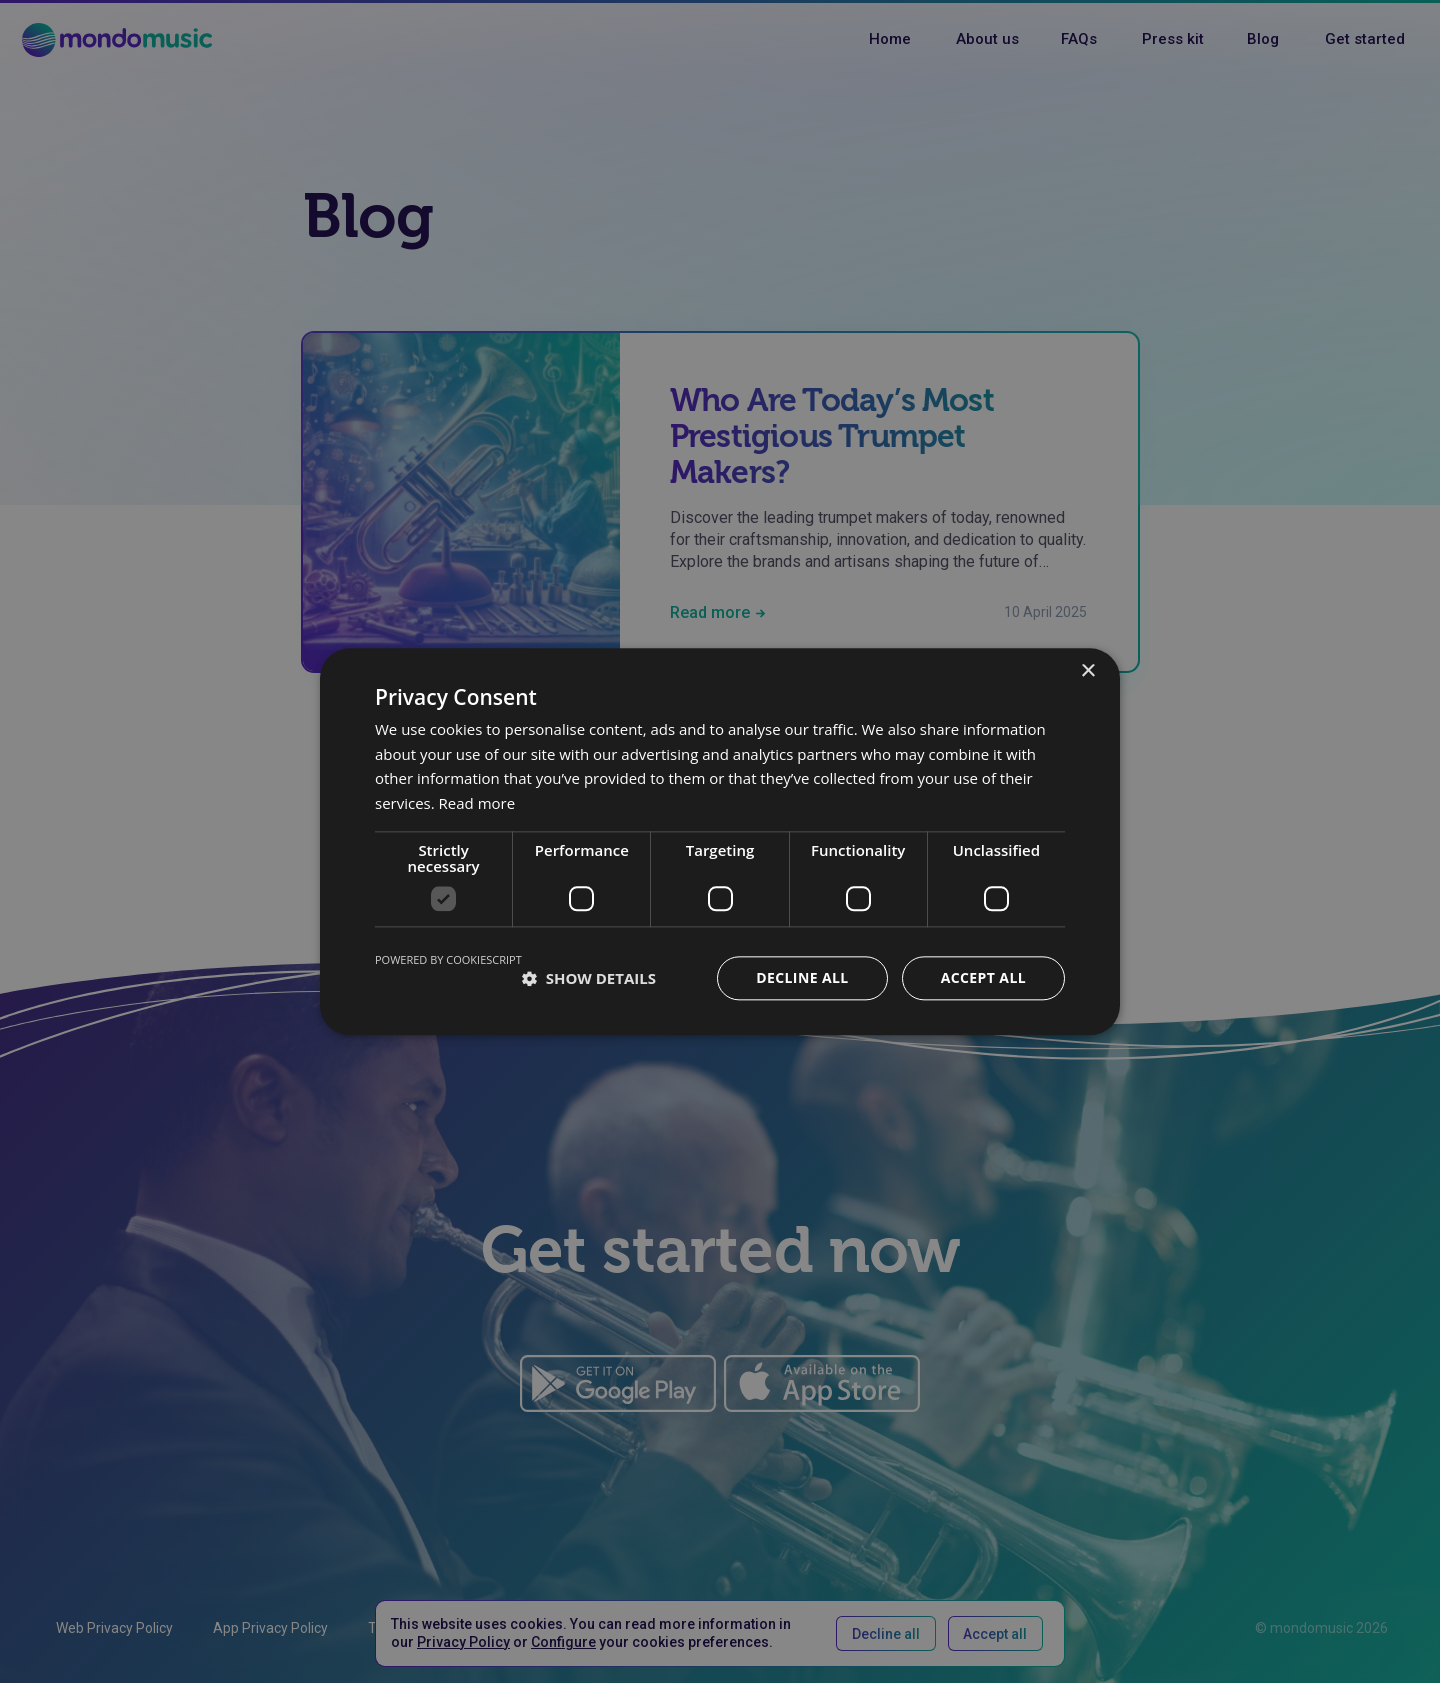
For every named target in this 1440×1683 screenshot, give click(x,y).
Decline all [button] (802, 977)
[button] (589, 978)
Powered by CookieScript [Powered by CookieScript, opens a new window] (448, 959)
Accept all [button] (983, 977)
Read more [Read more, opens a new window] (477, 803)
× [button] (1087, 671)
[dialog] (720, 841)
